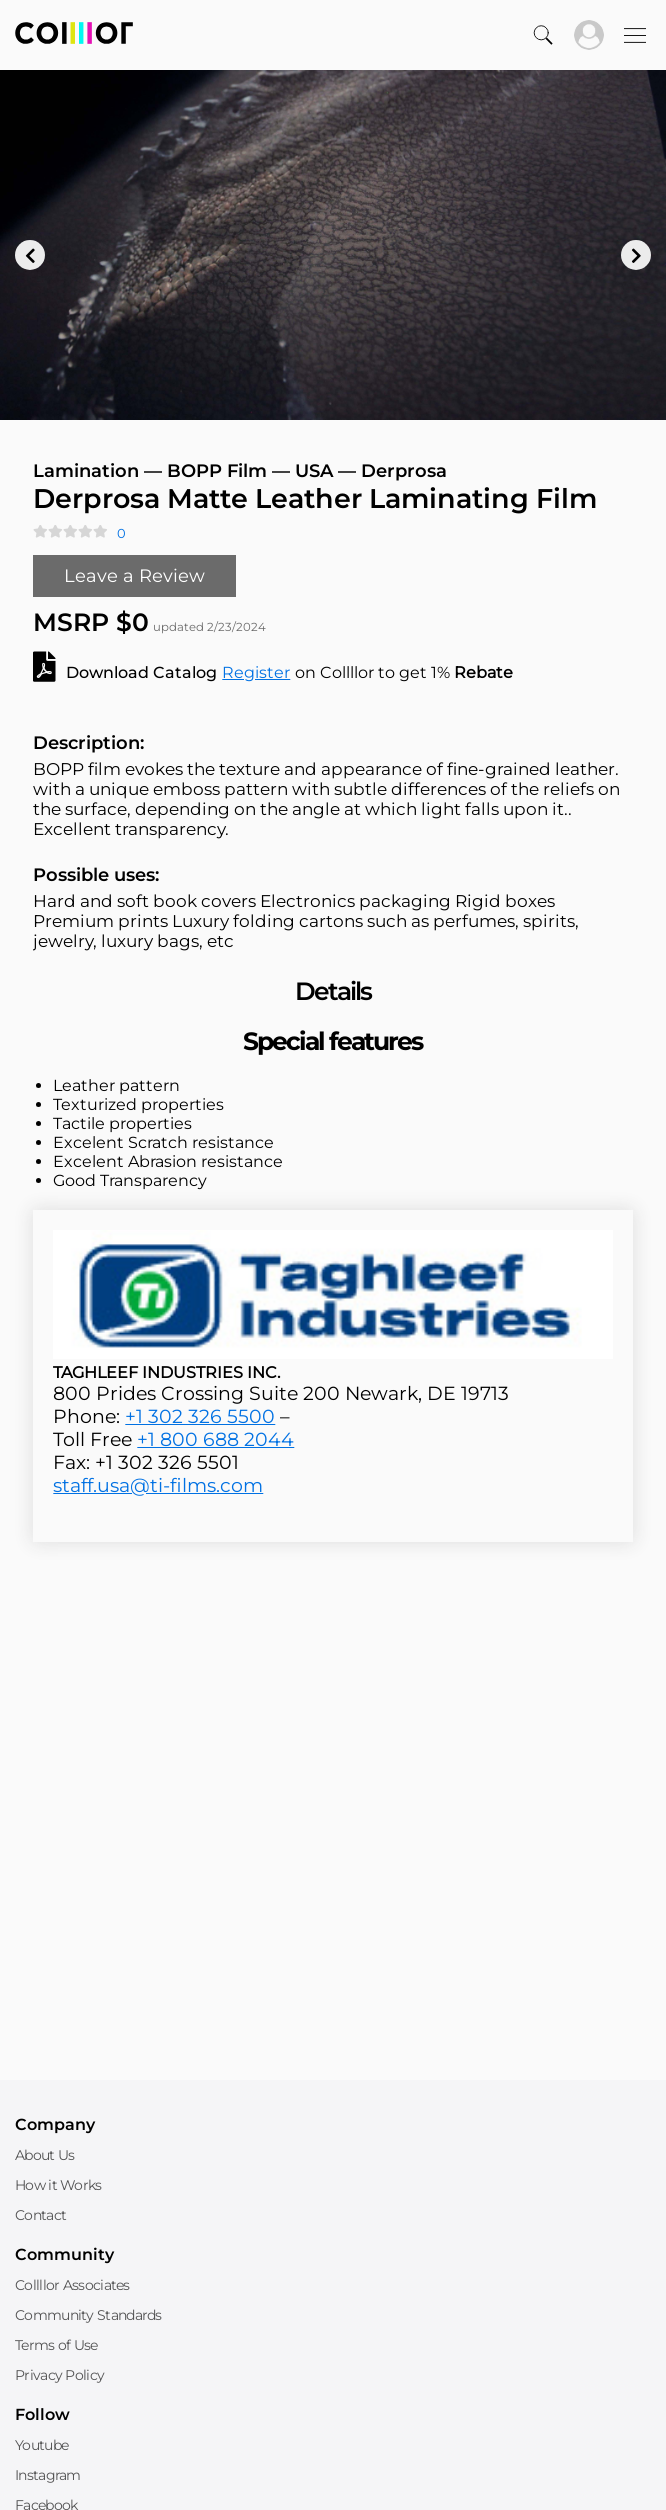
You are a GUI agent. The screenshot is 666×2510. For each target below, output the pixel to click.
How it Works (58, 2185)
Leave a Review (134, 576)
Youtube (41, 2445)
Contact (40, 2215)
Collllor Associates (72, 2285)
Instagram (48, 2475)
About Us (44, 2155)
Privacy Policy (59, 2375)
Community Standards (88, 2315)
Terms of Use (56, 2345)
